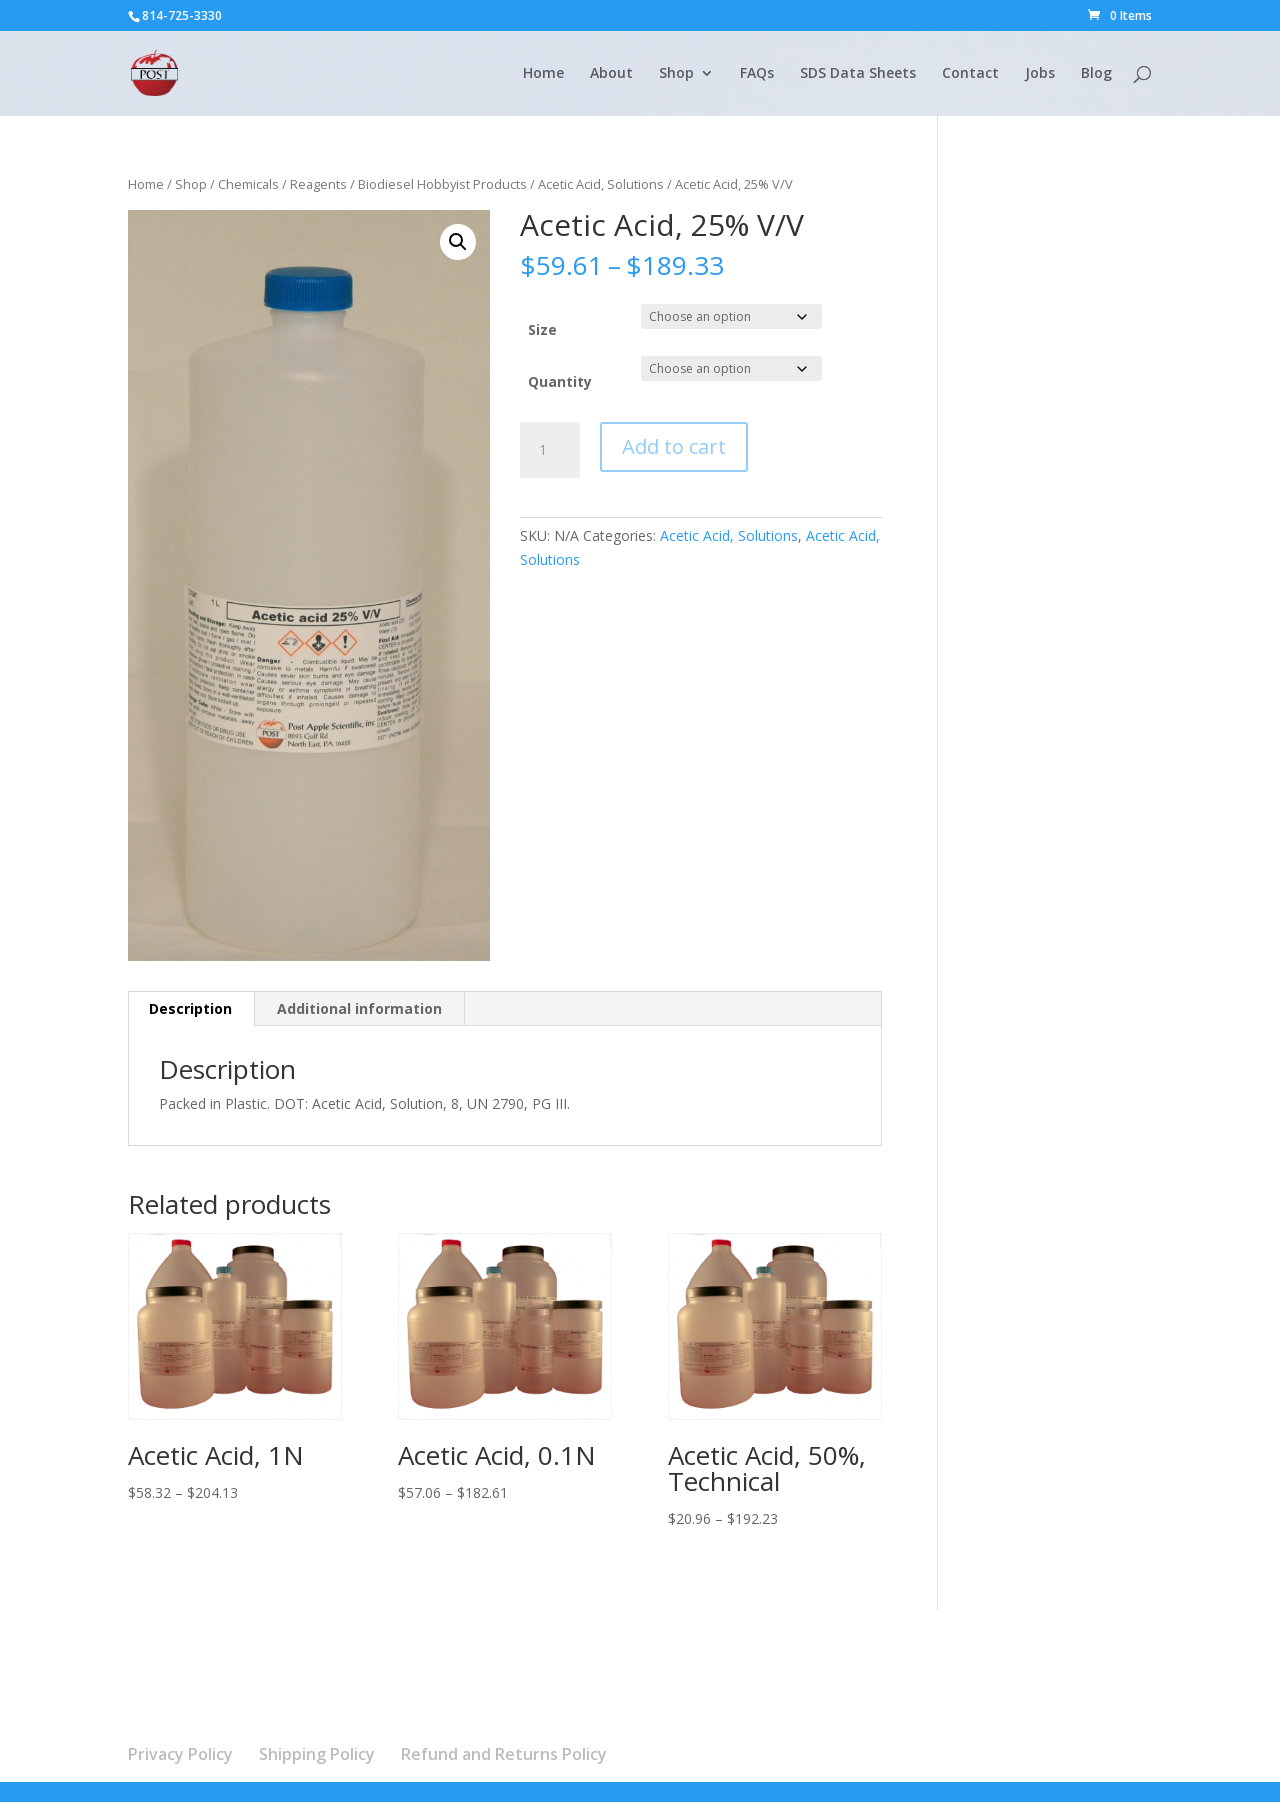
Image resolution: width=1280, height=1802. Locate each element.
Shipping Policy (317, 1754)
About (611, 74)
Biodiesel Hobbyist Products (442, 184)
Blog (1096, 74)
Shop (676, 74)
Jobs (1040, 74)
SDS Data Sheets (858, 74)
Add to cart (674, 446)
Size (542, 329)
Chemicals (248, 184)
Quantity (560, 381)
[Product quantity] (550, 450)
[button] (458, 242)
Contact (970, 74)
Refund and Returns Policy (504, 1754)
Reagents (318, 184)
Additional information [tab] (359, 1008)
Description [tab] (190, 1008)
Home (543, 74)
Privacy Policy (180, 1754)
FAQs (757, 74)
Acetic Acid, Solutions (601, 184)
